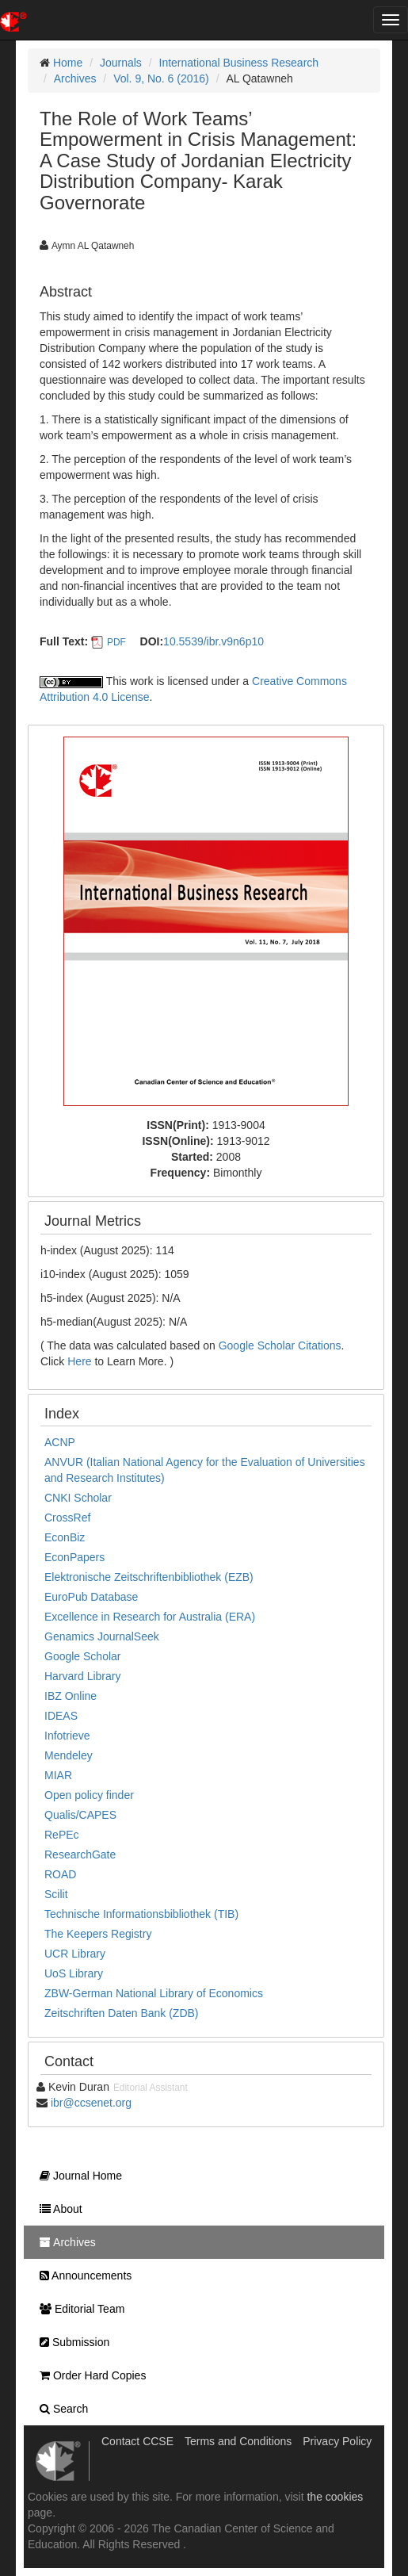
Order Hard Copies (89, 2375)
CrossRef (67, 1517)
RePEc (61, 1834)
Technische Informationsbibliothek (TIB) (141, 1914)
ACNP (59, 1442)
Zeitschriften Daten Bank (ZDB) (121, 2013)
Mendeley (68, 1755)
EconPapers (74, 1557)
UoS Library (73, 1973)
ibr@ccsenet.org (91, 2102)
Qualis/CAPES (80, 1815)
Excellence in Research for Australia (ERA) (149, 1616)
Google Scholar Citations (280, 1345)
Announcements (82, 2275)
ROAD (60, 1874)
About (57, 2209)
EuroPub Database (91, 1596)
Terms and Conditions (238, 2441)
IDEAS (61, 1715)
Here (79, 1361)
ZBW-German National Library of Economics (153, 1993)
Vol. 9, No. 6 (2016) (161, 78)
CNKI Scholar (78, 1497)
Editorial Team (78, 2308)
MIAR (58, 1775)
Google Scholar (82, 1656)
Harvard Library (82, 1676)
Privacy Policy (337, 2441)
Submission (70, 2342)
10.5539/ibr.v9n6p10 (213, 641)
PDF (116, 642)
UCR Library (74, 1953)
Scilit (56, 1894)
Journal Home (77, 2175)
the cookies (335, 2496)
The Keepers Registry (97, 1933)
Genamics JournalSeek (101, 1636)
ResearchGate (80, 1854)
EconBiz (64, 1537)
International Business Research (239, 62)
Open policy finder (89, 1795)
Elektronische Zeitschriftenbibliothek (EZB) (149, 1577)
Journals (121, 62)
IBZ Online (70, 1696)
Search (60, 2408)
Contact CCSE (137, 2441)
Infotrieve (67, 1735)
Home (67, 62)
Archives (75, 78)
